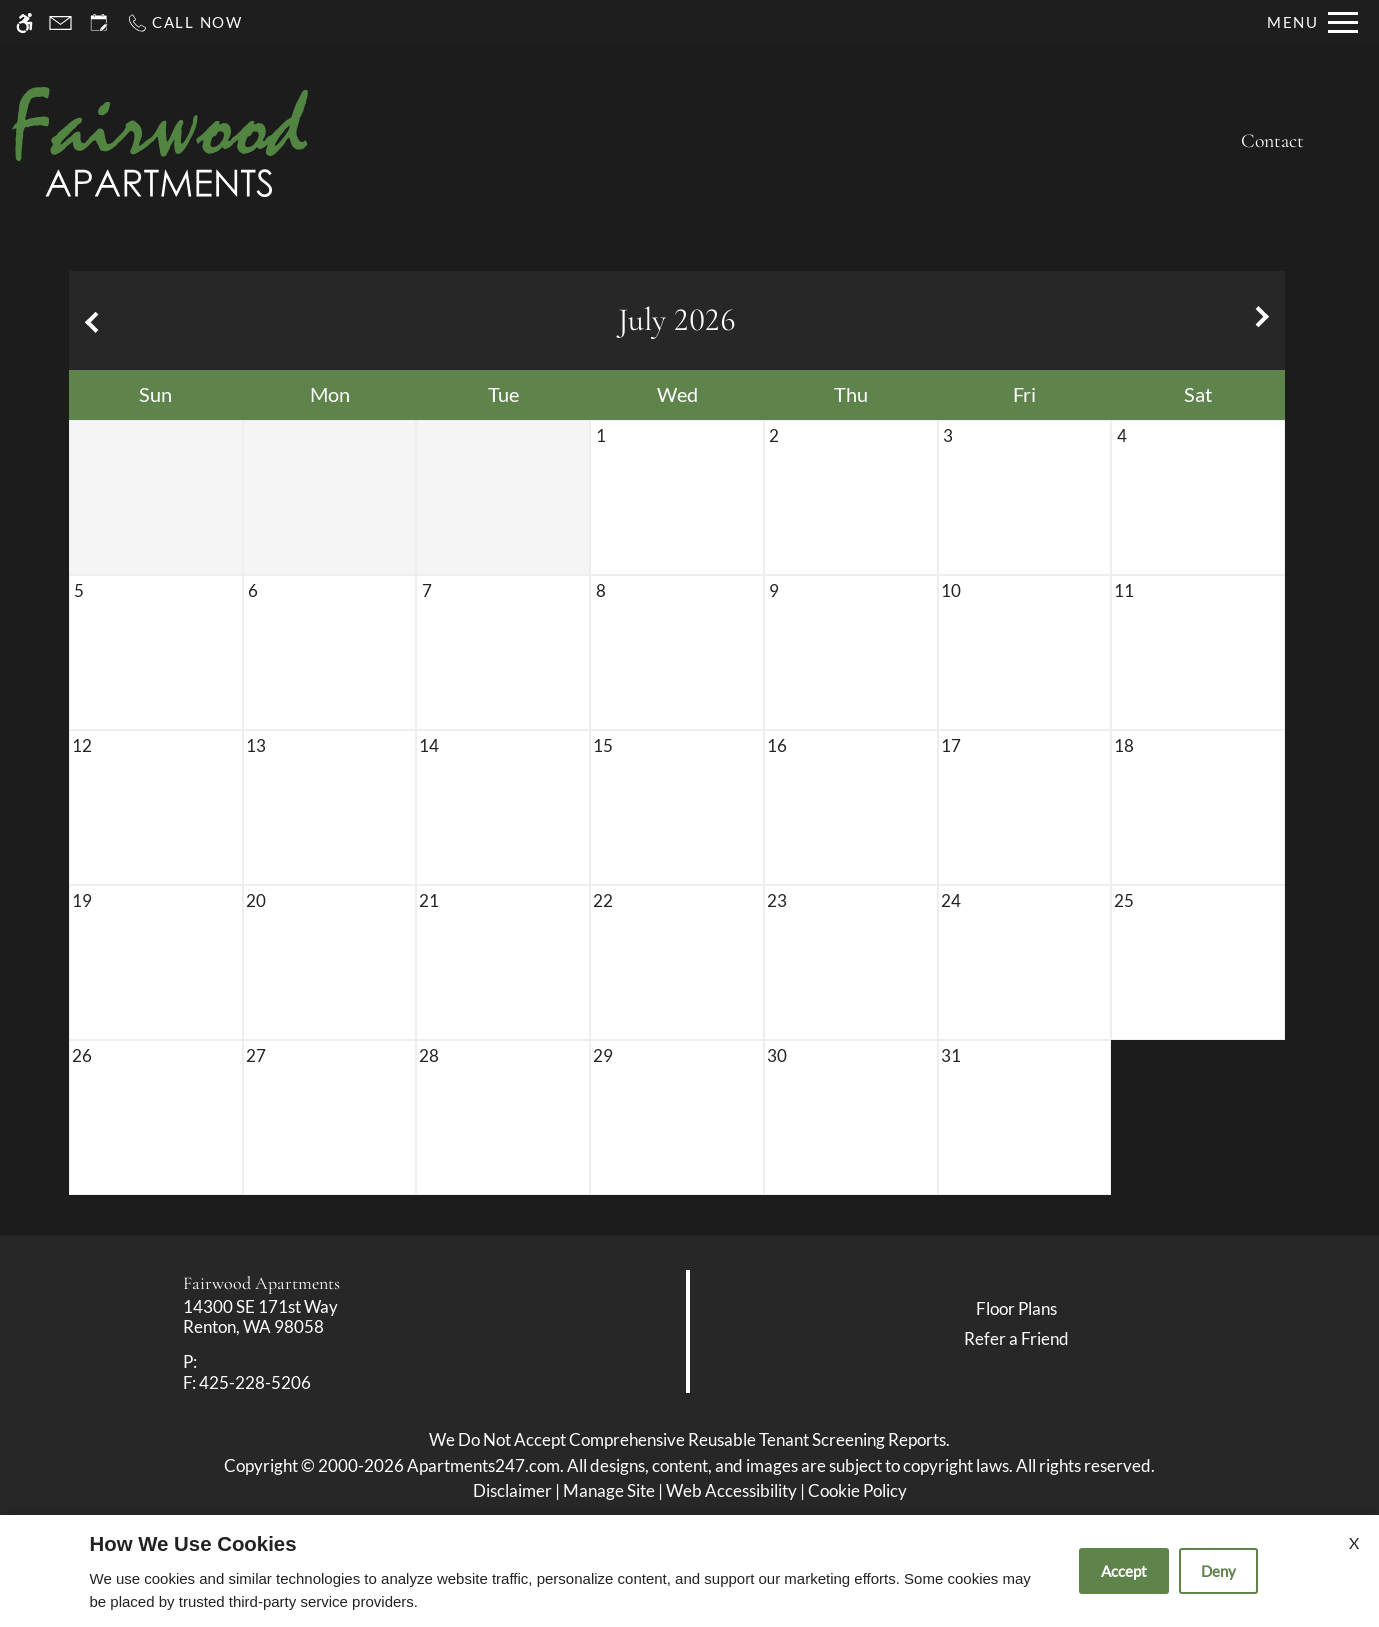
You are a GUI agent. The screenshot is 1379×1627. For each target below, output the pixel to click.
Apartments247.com (483, 1465)
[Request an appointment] (99, 22)
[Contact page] (60, 22)
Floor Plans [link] (1016, 1308)
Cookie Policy (857, 1490)
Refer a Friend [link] (1016, 1338)
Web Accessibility (731, 1490)
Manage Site (609, 1490)
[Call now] (184, 22)
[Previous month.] (89, 320)
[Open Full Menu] (1312, 22)
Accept (1124, 1571)
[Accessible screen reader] (24, 22)
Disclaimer (512, 1490)
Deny (1218, 1571)
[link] (345, 1317)
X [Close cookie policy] (1354, 1542)
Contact (1272, 141)
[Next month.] (1265, 320)
